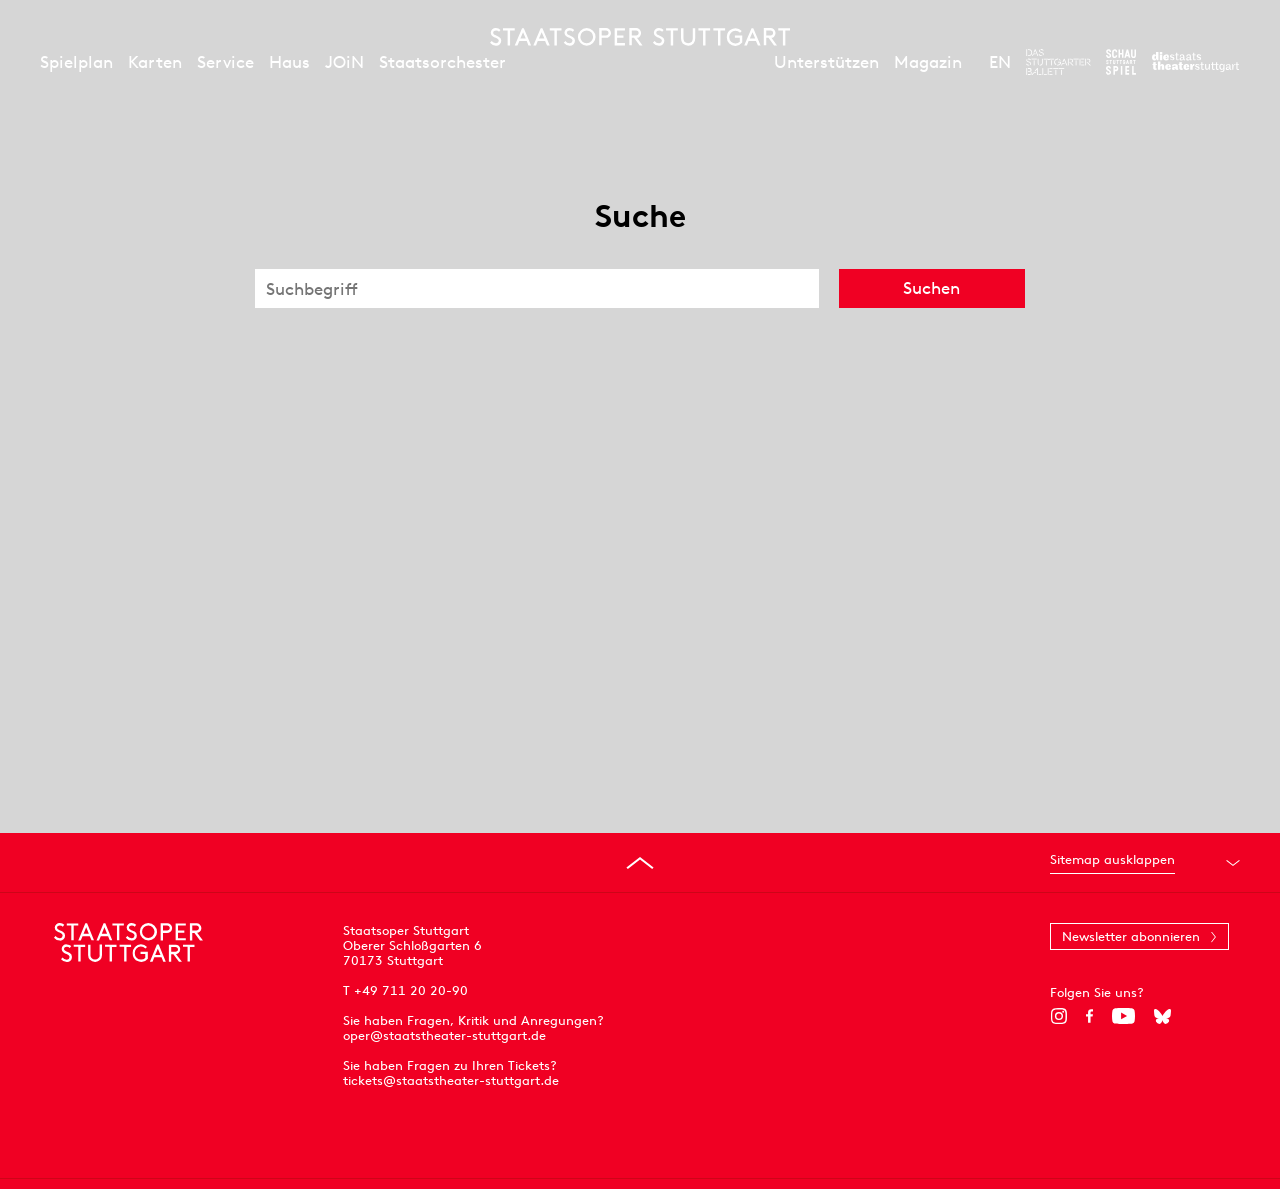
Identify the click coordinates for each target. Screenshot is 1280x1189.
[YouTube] (1123, 1016)
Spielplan (76, 62)
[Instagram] (1058, 1016)
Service (225, 62)
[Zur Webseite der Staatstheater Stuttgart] (1195, 62)
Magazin (928, 62)
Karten (155, 62)
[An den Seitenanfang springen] (640, 863)
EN (1000, 62)
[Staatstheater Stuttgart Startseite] (640, 37)
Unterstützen (826, 62)
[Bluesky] (1162, 1016)
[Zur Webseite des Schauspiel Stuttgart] (1121, 62)
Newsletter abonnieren (1131, 936)
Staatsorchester (442, 62)
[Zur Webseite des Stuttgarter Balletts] (1058, 62)
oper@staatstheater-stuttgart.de (444, 1035)
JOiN (344, 62)
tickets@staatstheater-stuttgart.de (451, 1080)
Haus (289, 62)
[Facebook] (1089, 1016)
